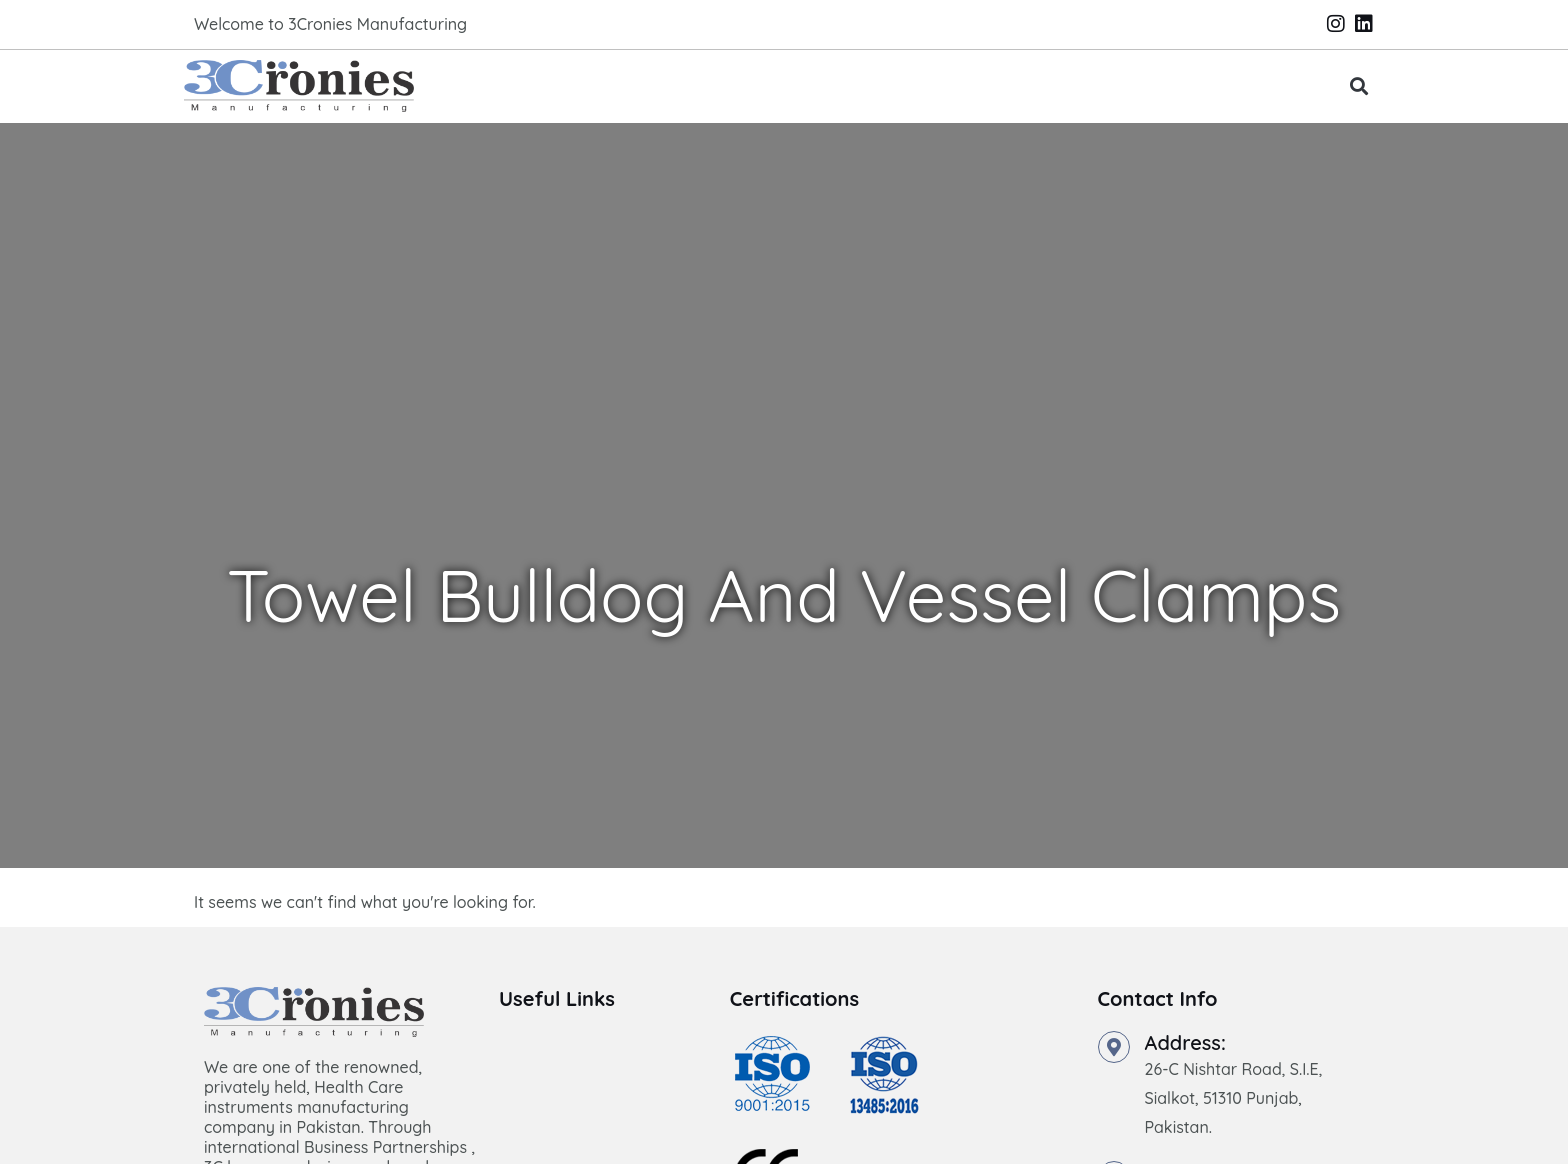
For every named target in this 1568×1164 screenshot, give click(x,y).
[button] (1359, 86)
